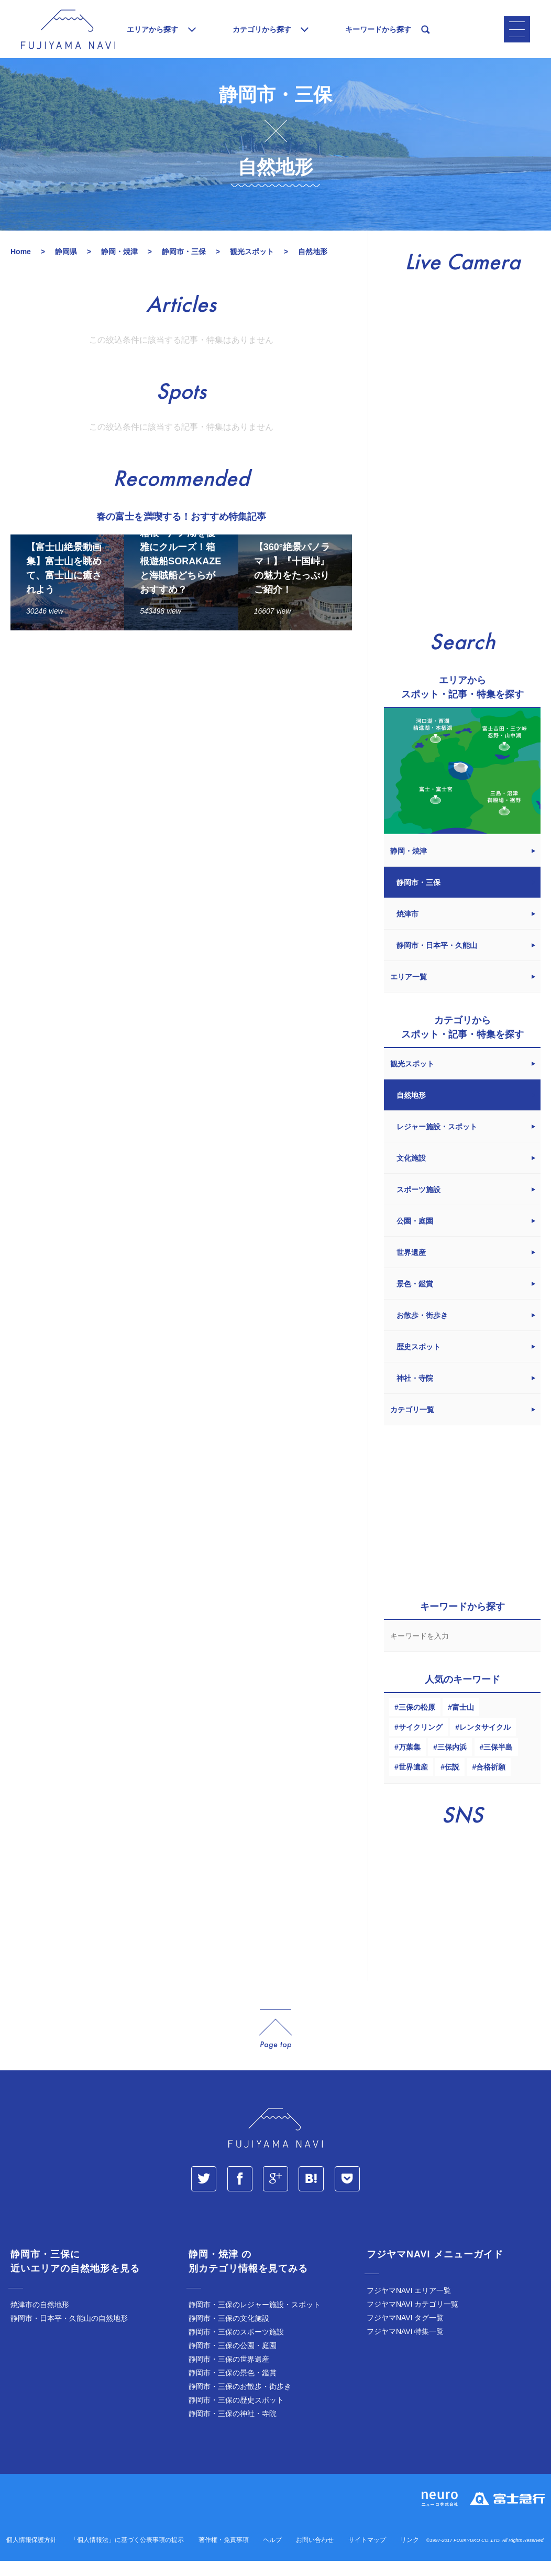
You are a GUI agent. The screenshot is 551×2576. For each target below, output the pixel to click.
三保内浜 (452, 1762)
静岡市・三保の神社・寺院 (233, 2428)
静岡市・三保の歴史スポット (236, 2415)
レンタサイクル (485, 1742)
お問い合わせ (315, 2555)
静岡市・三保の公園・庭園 (233, 2360)
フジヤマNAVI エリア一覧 (409, 2305)
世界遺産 (413, 1782)
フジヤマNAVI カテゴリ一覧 (413, 2319)
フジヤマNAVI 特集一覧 (405, 2346)
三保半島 (498, 1762)
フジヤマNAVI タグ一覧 (405, 2333)
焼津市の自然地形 (39, 2319)
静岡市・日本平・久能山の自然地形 (69, 2333)
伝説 (452, 1782)
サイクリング (421, 1742)
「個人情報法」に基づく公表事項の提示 (127, 2555)
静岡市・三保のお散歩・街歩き (240, 2401)
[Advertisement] (181, 749)
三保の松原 (417, 1722)
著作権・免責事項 (224, 2555)
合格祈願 (490, 1782)
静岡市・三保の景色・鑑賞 (233, 2388)
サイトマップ (367, 2555)
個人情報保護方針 (31, 2555)
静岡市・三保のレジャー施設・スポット (255, 2319)
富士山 (463, 1722)
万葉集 (410, 1762)
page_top (275, 2044)
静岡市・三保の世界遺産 (229, 2374)
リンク (409, 2555)
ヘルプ (272, 2555)
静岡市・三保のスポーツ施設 (236, 2347)
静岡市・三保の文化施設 (229, 2333)
